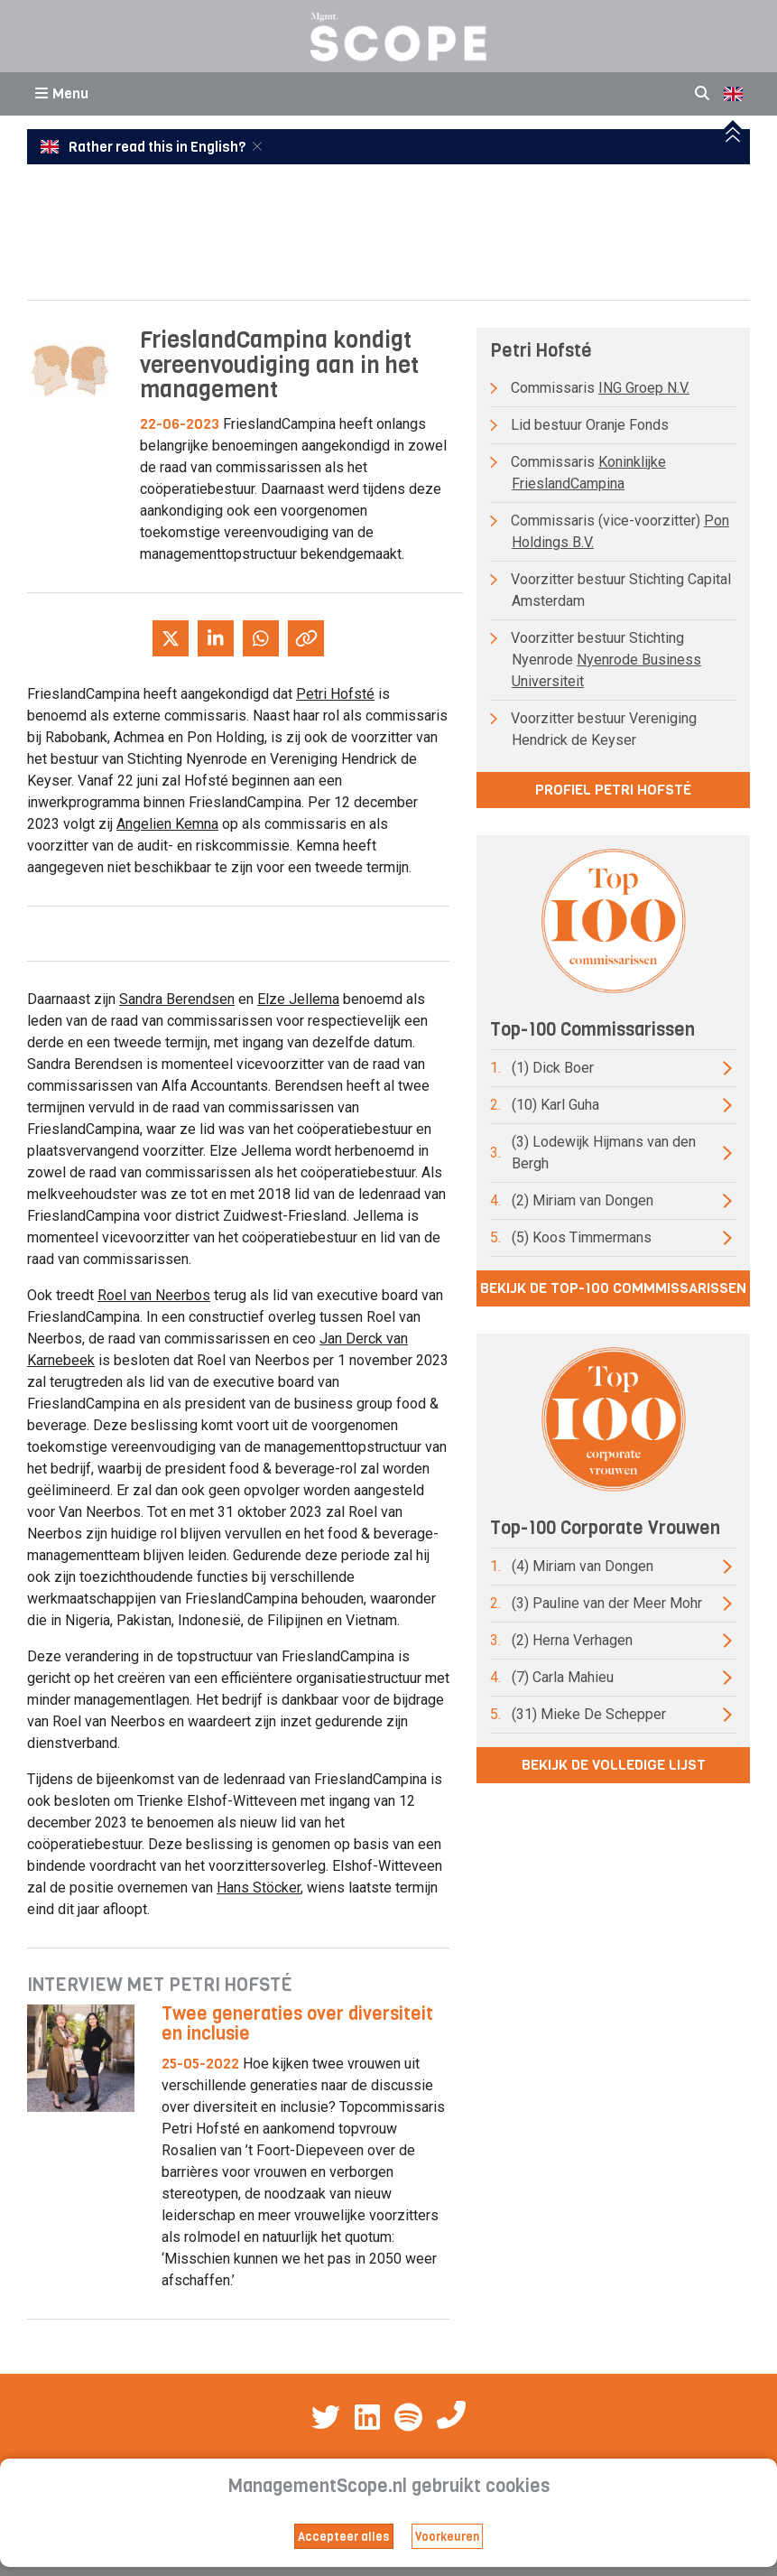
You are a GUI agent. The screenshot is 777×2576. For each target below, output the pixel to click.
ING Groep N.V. (643, 387)
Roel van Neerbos (153, 1295)
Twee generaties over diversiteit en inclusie (297, 2024)
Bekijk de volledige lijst (614, 1764)
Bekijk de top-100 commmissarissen (613, 1288)
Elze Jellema (298, 999)
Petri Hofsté (335, 693)
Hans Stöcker (259, 1887)
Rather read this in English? (144, 147)
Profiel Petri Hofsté (613, 789)
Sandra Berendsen (177, 999)
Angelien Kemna (167, 823)
